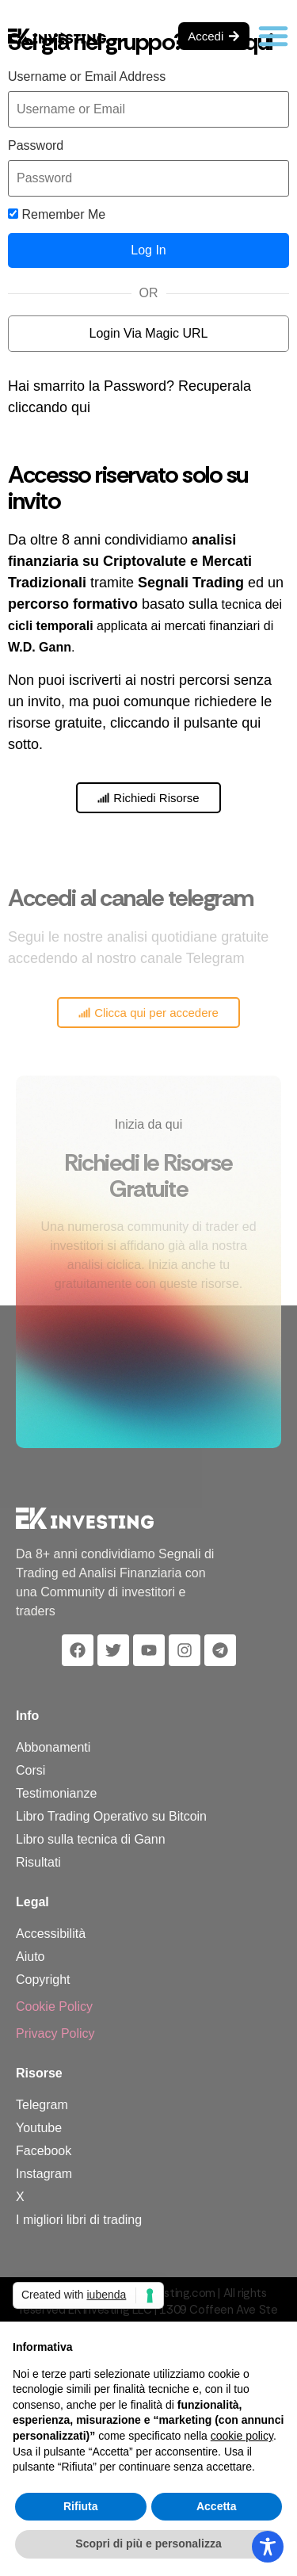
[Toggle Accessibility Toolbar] (267, 2546)
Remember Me (56, 214)
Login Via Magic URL (148, 333)
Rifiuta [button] (80, 2506)
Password (35, 146)
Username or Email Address (87, 77)
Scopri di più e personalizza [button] (148, 2543)
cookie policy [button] (242, 2435)
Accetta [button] (216, 2506)
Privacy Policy (55, 2033)
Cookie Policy (54, 2006)
